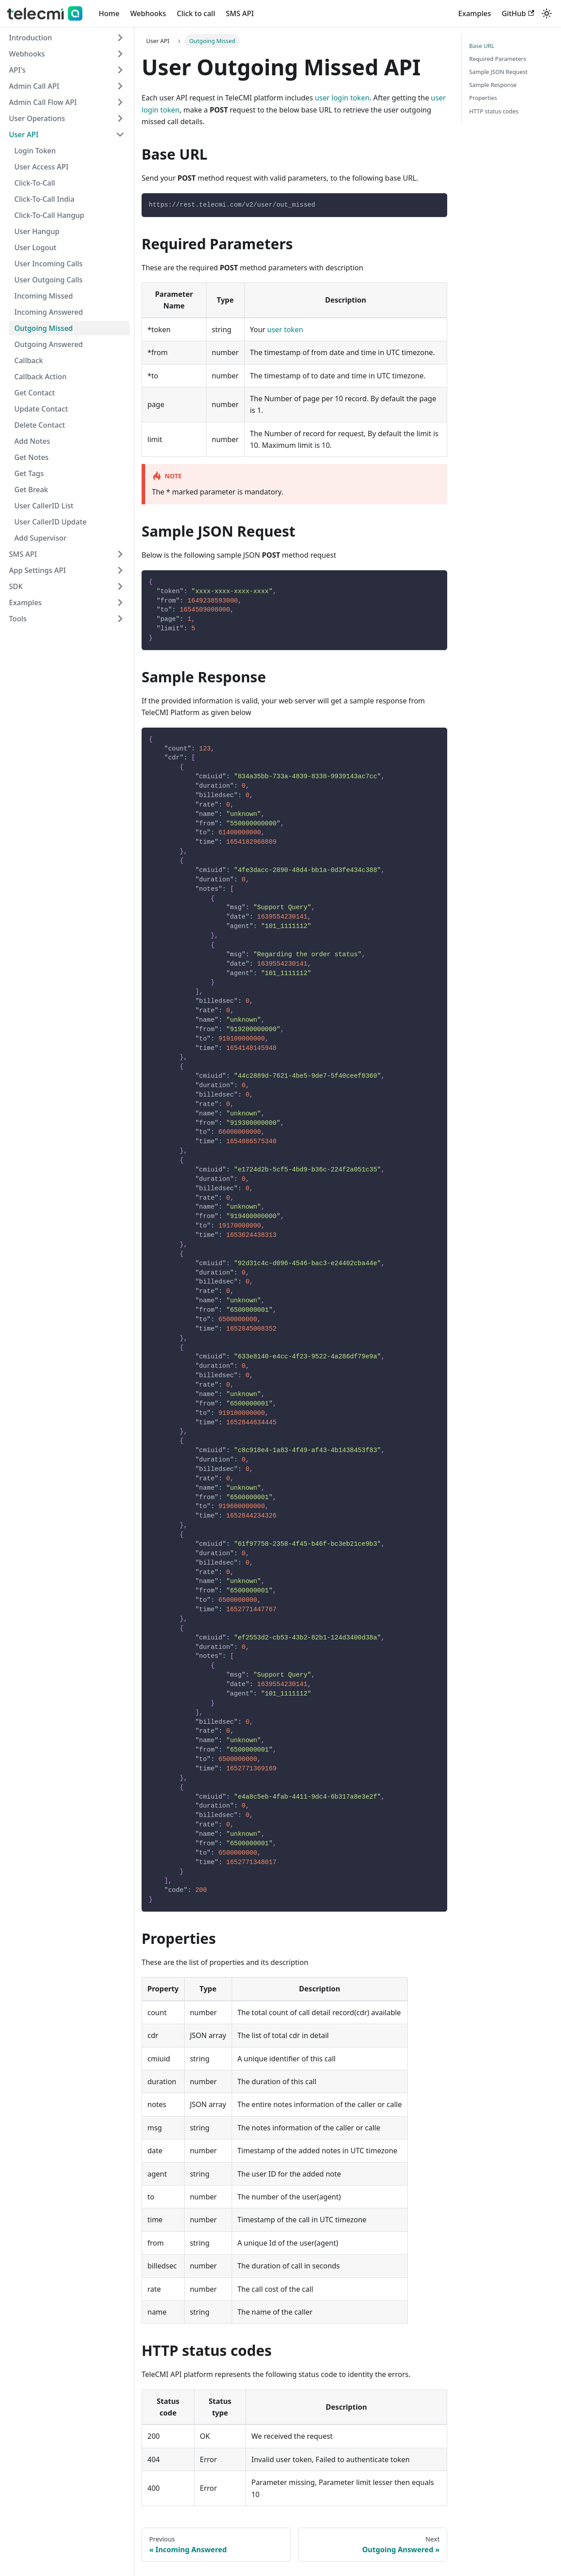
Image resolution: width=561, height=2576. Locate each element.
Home (109, 13)
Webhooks (148, 13)
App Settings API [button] (37, 570)
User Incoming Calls (48, 264)
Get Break (31, 489)
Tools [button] (18, 619)
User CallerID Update (50, 522)
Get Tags (29, 473)
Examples (474, 13)
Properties (483, 98)
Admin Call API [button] (34, 86)
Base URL (481, 46)
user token (285, 329)
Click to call (196, 13)
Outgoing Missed (43, 328)
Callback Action (40, 377)
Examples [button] (25, 602)
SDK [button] (16, 586)
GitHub (518, 13)
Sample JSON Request (498, 72)
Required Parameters (497, 59)
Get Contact (34, 393)
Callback (28, 360)
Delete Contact (39, 425)
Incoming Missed (43, 296)
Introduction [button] (30, 38)
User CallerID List (43, 506)
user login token (342, 98)
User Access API (41, 167)
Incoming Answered (48, 312)
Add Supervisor (40, 538)
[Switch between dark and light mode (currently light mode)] (546, 13)
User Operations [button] (37, 118)
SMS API (240, 13)
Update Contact (41, 409)
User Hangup (37, 231)
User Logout (35, 247)
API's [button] (17, 70)
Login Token (35, 151)
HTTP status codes (493, 111)
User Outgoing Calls (48, 280)
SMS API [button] (23, 554)
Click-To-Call (34, 183)
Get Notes (31, 457)
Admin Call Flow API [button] (43, 102)
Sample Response (493, 85)
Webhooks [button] (27, 54)
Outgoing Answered (48, 344)
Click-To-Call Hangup (49, 215)
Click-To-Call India (44, 199)
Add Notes (32, 441)
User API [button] (24, 134)
